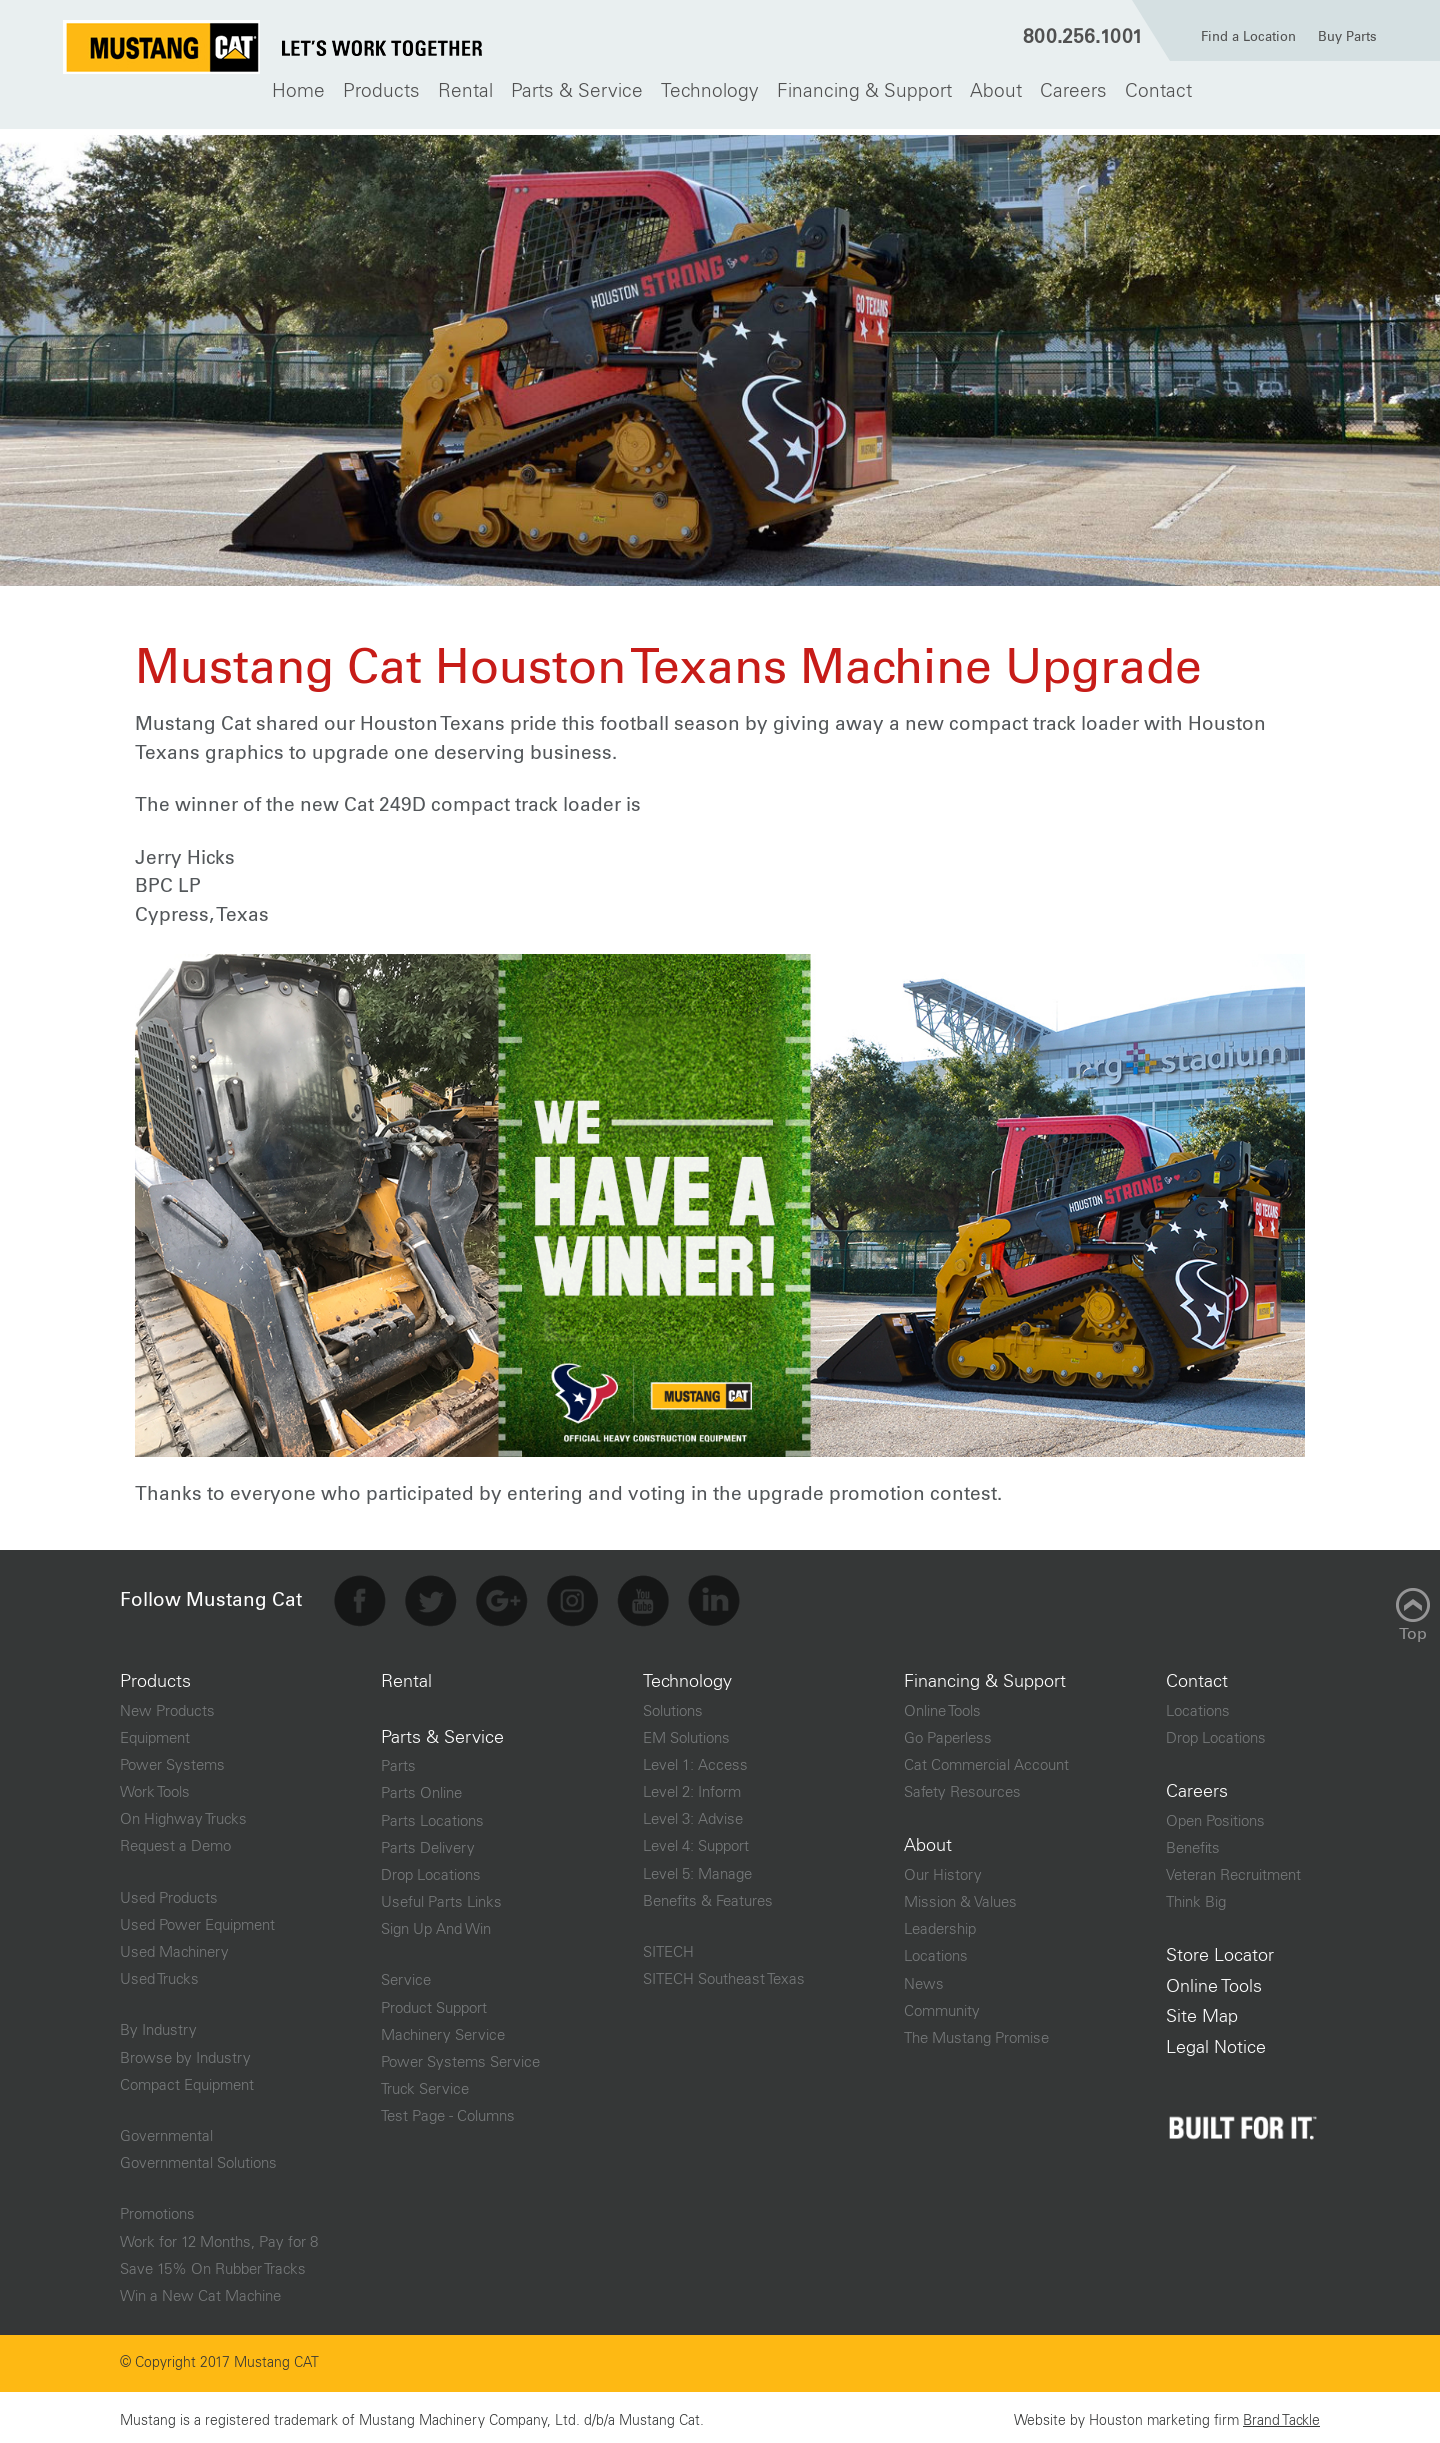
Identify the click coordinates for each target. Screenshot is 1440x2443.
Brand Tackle (1281, 2415)
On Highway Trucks (183, 1813)
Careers (1073, 91)
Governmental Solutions (198, 2157)
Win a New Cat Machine (200, 2290)
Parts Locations (432, 1815)
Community (942, 2005)
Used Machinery (174, 1946)
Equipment (155, 1732)
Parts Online (421, 1787)
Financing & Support (864, 91)
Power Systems (172, 1759)
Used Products (169, 1892)
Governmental (166, 2130)
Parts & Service (577, 91)
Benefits (1193, 1842)
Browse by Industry (185, 2052)
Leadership (940, 1923)
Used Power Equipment (197, 1919)
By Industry (158, 2024)
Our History (943, 1869)
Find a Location (1248, 37)
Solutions (673, 1705)
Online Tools (942, 1705)
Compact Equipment (187, 2079)
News (924, 1978)
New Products (167, 1705)
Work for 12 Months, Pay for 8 (219, 2236)
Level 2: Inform (692, 1786)
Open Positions (1215, 1815)
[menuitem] (298, 91)
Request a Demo (175, 1841)
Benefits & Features (708, 1895)
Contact (1158, 91)
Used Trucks (159, 1973)
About (996, 91)
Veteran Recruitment (1233, 1869)
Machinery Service (443, 2029)
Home (298, 91)
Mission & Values (960, 1896)
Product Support (434, 2002)
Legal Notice (1216, 2042)
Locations (936, 1950)
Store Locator (1220, 1950)
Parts (398, 1760)
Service (406, 1974)
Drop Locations (431, 1869)
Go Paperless (948, 1732)
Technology (710, 91)
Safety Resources (962, 1786)
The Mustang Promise (976, 2032)
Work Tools (155, 1786)
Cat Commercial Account (986, 1759)
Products (381, 91)
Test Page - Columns (448, 2110)
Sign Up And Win (436, 1923)
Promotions (157, 2208)
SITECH (668, 1946)
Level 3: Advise (693, 1813)
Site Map (1202, 2011)
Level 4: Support (696, 1841)
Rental (465, 91)
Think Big (1196, 1896)
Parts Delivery (428, 1842)
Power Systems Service (460, 2056)
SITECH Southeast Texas (724, 1973)
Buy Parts (1347, 37)
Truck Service (425, 2083)
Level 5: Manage (697, 1868)
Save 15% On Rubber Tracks (213, 2263)
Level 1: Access (695, 1759)
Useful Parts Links (441, 1896)
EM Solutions (686, 1732)
